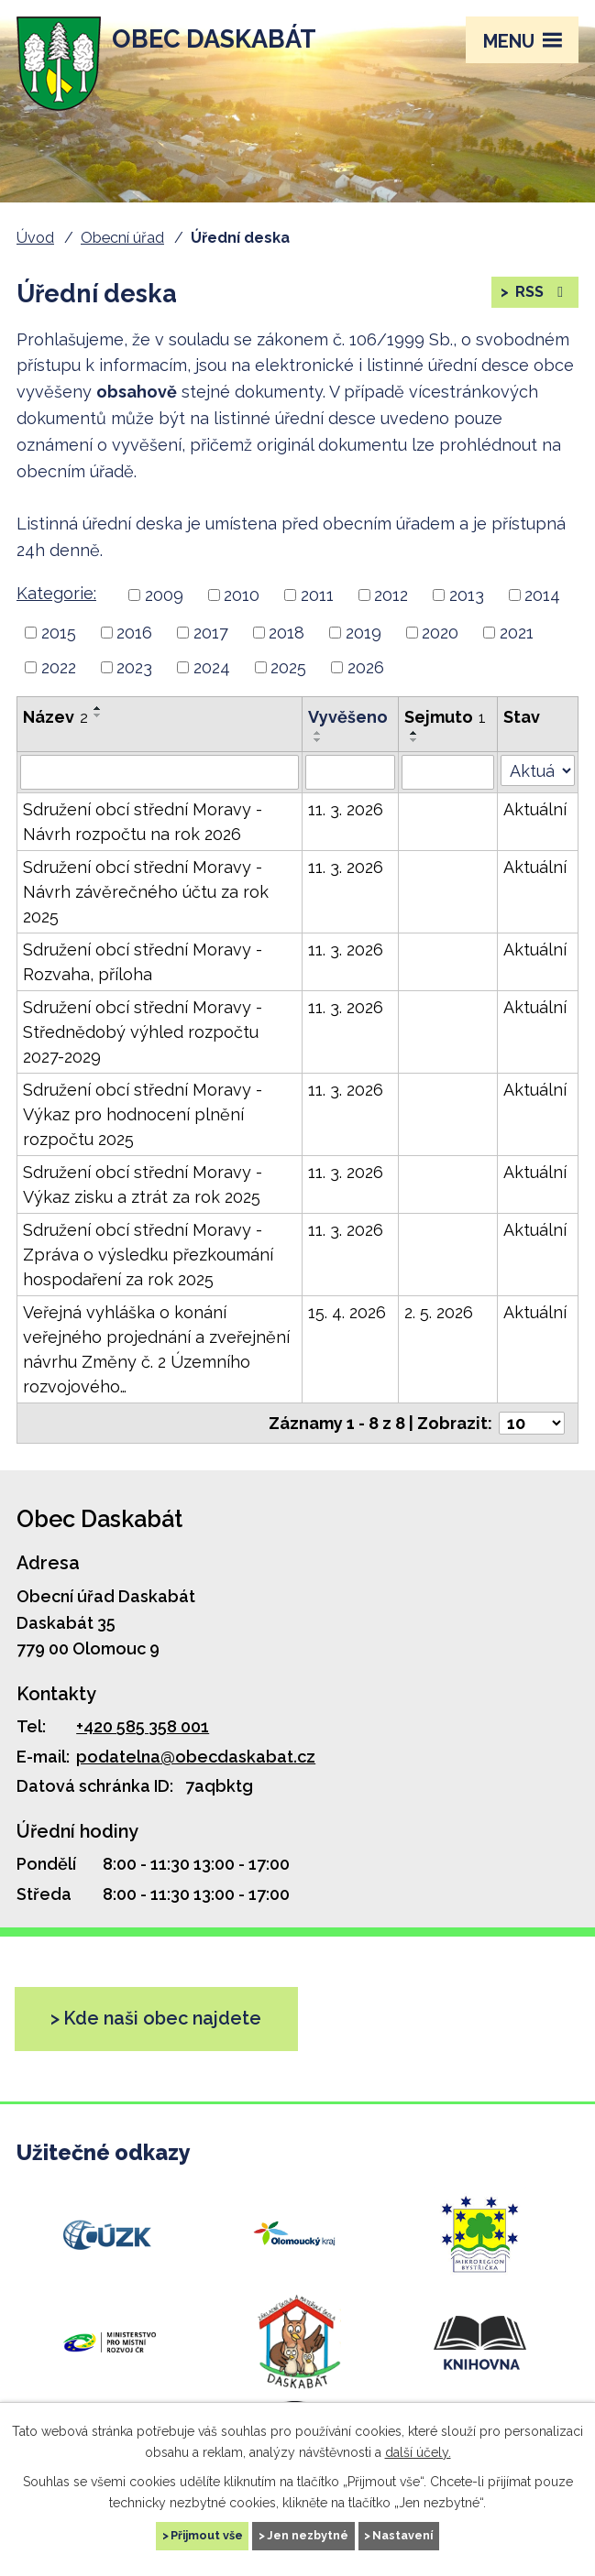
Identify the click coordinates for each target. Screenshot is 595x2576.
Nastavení (402, 2535)
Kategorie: (56, 593)
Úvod (35, 237)
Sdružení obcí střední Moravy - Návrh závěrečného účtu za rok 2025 (146, 891)
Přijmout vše (207, 2535)
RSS (540, 291)
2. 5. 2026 (438, 1312)
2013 (466, 595)
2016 (134, 632)
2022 (58, 667)
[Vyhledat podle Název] (159, 772)
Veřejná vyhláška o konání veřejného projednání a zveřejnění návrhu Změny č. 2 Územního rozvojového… (156, 1349)
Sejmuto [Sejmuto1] (445, 716)
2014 (542, 595)
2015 (58, 632)
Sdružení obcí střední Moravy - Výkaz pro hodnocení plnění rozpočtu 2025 (142, 1114)
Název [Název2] (55, 716)
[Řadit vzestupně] (98, 708)
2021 (517, 632)
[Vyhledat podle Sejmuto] (448, 772)
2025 (288, 667)
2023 (134, 667)
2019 (363, 632)
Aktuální (535, 809)
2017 (210, 632)
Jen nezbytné (307, 2535)
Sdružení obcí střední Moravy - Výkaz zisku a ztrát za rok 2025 (142, 1184)
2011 (317, 595)
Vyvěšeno (348, 716)
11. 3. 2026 (345, 809)
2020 (440, 632)
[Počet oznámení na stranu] (532, 1423)
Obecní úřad (122, 237)
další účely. (418, 2451)
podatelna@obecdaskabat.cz (195, 1756)
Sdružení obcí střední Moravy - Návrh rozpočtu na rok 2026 (142, 822)
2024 (211, 667)
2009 (164, 595)
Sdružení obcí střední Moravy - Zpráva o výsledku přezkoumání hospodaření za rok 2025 (148, 1254)
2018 (286, 632)
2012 (391, 595)
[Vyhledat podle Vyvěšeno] (350, 772)
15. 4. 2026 (347, 1312)
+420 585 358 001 (142, 1726)
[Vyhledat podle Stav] (538, 770)
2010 (241, 595)
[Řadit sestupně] (98, 715)
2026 (365, 667)
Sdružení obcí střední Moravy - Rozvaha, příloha (142, 962)
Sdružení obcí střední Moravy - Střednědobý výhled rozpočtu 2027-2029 (142, 1032)
